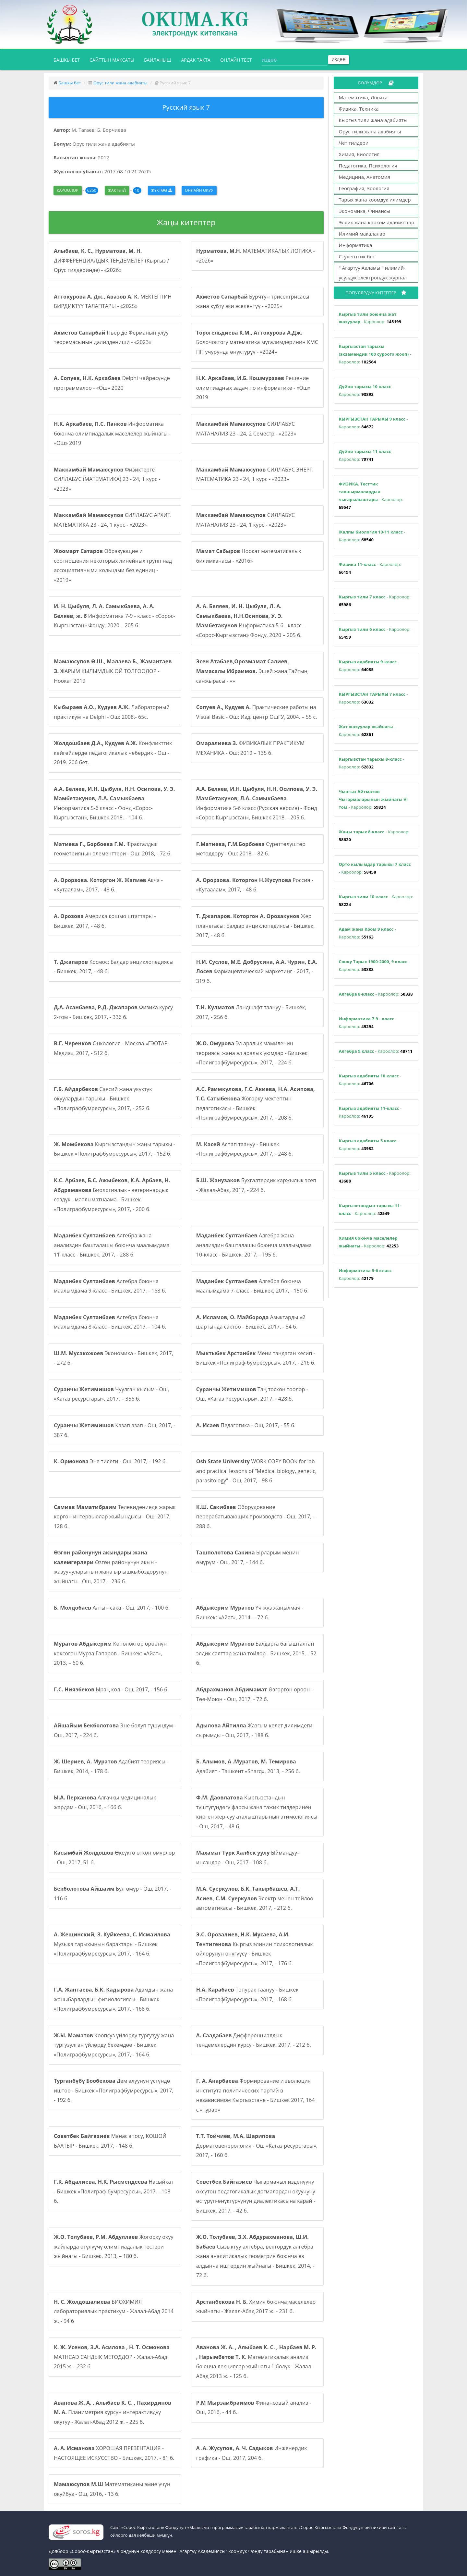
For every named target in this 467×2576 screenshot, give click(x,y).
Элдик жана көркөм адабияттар (376, 222)
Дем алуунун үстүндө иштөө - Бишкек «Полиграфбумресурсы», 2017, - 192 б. (114, 2090)
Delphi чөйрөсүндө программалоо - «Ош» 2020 (112, 382)
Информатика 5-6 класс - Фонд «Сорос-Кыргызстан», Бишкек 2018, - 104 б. (114, 803)
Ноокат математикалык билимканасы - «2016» (248, 555)
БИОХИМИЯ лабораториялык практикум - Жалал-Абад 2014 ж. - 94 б (114, 2311)
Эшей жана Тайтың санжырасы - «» (252, 671)
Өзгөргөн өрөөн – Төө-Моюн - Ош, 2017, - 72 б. (255, 1694)
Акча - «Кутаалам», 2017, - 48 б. (108, 885)
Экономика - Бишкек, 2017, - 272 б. (113, 1358)
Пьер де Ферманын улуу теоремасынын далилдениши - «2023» (111, 337)
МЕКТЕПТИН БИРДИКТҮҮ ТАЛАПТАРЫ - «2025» (113, 301)
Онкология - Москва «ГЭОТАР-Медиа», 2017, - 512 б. (111, 1048)
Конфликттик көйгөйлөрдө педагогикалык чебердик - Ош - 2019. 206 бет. (113, 753)
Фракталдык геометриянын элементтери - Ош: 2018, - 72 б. (113, 848)
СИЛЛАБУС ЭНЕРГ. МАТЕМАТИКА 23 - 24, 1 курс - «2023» (255, 474)
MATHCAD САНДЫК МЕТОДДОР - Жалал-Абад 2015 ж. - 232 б (112, 2357)
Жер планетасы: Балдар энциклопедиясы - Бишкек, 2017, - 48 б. (255, 926)
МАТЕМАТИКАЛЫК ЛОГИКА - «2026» (255, 255)
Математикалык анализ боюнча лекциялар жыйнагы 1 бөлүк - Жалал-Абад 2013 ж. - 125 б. (256, 2362)
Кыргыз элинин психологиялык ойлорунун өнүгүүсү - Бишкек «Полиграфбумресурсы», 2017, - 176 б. (254, 1949)
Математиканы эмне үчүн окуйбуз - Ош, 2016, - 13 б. (112, 2489)
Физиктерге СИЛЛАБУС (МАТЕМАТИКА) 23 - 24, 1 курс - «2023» (107, 479)
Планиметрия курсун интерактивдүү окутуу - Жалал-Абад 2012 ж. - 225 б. (112, 2412)
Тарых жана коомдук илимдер (375, 199)
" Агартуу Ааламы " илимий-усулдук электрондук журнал (373, 272)
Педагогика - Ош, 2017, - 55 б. (246, 1425)
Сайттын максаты (112, 60)
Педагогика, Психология (368, 165)
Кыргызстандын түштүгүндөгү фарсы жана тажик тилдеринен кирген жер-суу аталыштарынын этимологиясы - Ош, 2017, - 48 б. (256, 1812)
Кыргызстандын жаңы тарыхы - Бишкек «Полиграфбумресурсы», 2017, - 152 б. (114, 1149)
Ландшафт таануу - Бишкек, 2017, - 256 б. (251, 1012)
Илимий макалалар (362, 233)
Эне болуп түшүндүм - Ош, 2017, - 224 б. (115, 1730)
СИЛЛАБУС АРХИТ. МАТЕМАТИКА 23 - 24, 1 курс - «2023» (113, 519)
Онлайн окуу (199, 190)
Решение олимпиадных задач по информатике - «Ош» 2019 (253, 387)
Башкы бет (69, 59)
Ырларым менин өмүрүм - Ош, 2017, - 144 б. (247, 1557)
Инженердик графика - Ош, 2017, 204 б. (251, 2453)
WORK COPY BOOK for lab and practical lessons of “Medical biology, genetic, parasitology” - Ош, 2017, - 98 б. (256, 1471)
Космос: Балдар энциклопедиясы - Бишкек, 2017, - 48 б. (114, 966)
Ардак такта (195, 60)
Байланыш (157, 60)
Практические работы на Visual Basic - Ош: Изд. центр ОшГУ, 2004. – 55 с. (256, 712)
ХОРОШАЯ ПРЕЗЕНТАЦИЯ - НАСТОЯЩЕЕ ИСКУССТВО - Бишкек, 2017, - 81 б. (114, 2453)
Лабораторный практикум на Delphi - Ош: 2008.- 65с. (112, 712)
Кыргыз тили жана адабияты (373, 120)
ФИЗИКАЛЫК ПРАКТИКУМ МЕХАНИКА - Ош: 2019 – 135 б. (250, 748)
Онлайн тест (236, 60)
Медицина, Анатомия (364, 177)
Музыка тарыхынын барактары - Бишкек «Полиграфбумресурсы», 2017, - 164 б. (112, 1944)
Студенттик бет (357, 256)
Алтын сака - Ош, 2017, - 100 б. (112, 1607)
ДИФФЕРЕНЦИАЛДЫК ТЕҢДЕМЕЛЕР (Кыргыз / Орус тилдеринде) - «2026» (111, 260)
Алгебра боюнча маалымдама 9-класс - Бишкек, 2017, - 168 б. (110, 1286)
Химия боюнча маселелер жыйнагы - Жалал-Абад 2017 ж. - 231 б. (256, 2306)
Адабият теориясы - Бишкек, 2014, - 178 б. (111, 1766)
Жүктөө (161, 190)
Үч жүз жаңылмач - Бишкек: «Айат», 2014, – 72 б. (250, 1612)
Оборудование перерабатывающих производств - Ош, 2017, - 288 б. (255, 1516)
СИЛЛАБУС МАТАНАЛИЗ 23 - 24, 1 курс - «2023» (245, 519)
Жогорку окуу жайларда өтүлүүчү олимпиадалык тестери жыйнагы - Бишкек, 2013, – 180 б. (114, 2246)
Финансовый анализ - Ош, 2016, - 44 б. (253, 2407)
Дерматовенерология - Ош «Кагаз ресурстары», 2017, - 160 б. (256, 2145)
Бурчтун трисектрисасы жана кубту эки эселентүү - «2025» (252, 301)
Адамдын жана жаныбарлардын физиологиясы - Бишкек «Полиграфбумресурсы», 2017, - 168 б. (113, 1999)
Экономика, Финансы (364, 211)
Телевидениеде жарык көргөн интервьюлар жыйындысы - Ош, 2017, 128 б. (115, 1516)
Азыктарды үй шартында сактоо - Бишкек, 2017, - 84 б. (251, 1322)
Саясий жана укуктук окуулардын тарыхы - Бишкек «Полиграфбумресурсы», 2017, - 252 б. (103, 1099)
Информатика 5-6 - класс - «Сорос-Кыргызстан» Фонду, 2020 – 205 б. (250, 621)
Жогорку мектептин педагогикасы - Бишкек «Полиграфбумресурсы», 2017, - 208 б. (255, 1104)
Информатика (355, 245)
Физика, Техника (359, 108)
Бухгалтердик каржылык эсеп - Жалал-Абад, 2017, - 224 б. (256, 1185)
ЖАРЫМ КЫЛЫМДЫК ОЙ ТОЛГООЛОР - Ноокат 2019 (113, 671)
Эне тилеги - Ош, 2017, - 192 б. (110, 1461)
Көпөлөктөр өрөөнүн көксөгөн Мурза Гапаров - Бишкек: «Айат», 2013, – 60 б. (110, 1653)
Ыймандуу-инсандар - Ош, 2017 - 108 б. (247, 1857)
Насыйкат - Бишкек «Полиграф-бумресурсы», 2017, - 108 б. (114, 2191)
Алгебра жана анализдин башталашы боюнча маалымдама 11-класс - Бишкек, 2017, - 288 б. (112, 1245)
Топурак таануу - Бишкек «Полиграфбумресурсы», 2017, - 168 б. (247, 1994)
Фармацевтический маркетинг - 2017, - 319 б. (256, 971)
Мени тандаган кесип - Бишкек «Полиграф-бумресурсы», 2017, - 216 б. (256, 1358)
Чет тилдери (354, 143)
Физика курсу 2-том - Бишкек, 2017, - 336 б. (113, 1012)
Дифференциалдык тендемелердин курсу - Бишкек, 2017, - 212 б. (253, 2040)
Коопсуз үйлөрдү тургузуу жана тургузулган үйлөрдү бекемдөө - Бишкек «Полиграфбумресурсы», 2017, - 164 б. (114, 2045)
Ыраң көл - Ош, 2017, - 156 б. (111, 1689)
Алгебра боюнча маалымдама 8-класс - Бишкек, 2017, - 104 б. (110, 1322)
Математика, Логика (363, 97)
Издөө (338, 59)
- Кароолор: (370, 318)
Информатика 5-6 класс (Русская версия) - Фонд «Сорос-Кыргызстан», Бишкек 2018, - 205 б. (256, 803)
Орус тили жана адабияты (120, 83)
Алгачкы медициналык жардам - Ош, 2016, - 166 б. (105, 1802)
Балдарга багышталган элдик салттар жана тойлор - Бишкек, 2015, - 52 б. (256, 1653)
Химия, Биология (359, 154)
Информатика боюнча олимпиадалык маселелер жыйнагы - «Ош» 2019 (112, 433)
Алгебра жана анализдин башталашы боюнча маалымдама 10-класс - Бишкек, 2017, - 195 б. (254, 1245)
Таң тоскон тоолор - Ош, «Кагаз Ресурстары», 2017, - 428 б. (252, 1394)
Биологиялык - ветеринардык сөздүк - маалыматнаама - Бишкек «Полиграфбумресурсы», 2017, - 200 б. (112, 1195)
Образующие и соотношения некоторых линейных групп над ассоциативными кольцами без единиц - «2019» (113, 565)
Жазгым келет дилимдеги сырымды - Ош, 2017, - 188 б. (254, 1730)
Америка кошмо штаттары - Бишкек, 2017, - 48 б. (105, 921)
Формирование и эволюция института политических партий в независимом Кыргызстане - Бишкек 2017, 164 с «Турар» (255, 2095)
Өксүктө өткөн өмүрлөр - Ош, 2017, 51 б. (114, 1857)
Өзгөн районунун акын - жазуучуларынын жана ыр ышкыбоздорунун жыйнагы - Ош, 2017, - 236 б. (111, 1567)
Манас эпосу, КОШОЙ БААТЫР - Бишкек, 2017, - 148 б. (110, 2140)
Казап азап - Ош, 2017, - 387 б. (114, 1430)
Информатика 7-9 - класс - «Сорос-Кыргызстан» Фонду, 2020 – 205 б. (114, 616)
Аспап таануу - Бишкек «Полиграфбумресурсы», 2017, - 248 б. (244, 1149)
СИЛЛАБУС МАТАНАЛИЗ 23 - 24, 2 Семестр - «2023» (246, 428)
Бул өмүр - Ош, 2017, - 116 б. (112, 1893)
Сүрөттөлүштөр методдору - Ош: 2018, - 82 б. (250, 848)
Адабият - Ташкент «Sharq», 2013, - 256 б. (248, 1766)
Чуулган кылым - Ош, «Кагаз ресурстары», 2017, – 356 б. (111, 1394)
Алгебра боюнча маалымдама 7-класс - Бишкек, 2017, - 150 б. (252, 1286)
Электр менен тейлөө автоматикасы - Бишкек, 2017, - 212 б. (254, 1898)
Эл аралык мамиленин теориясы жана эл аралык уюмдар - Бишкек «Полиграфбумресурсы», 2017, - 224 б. (252, 1053)
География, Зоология (364, 188)
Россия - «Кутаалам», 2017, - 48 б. (254, 885)
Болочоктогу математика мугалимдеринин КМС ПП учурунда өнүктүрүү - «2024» (257, 342)
